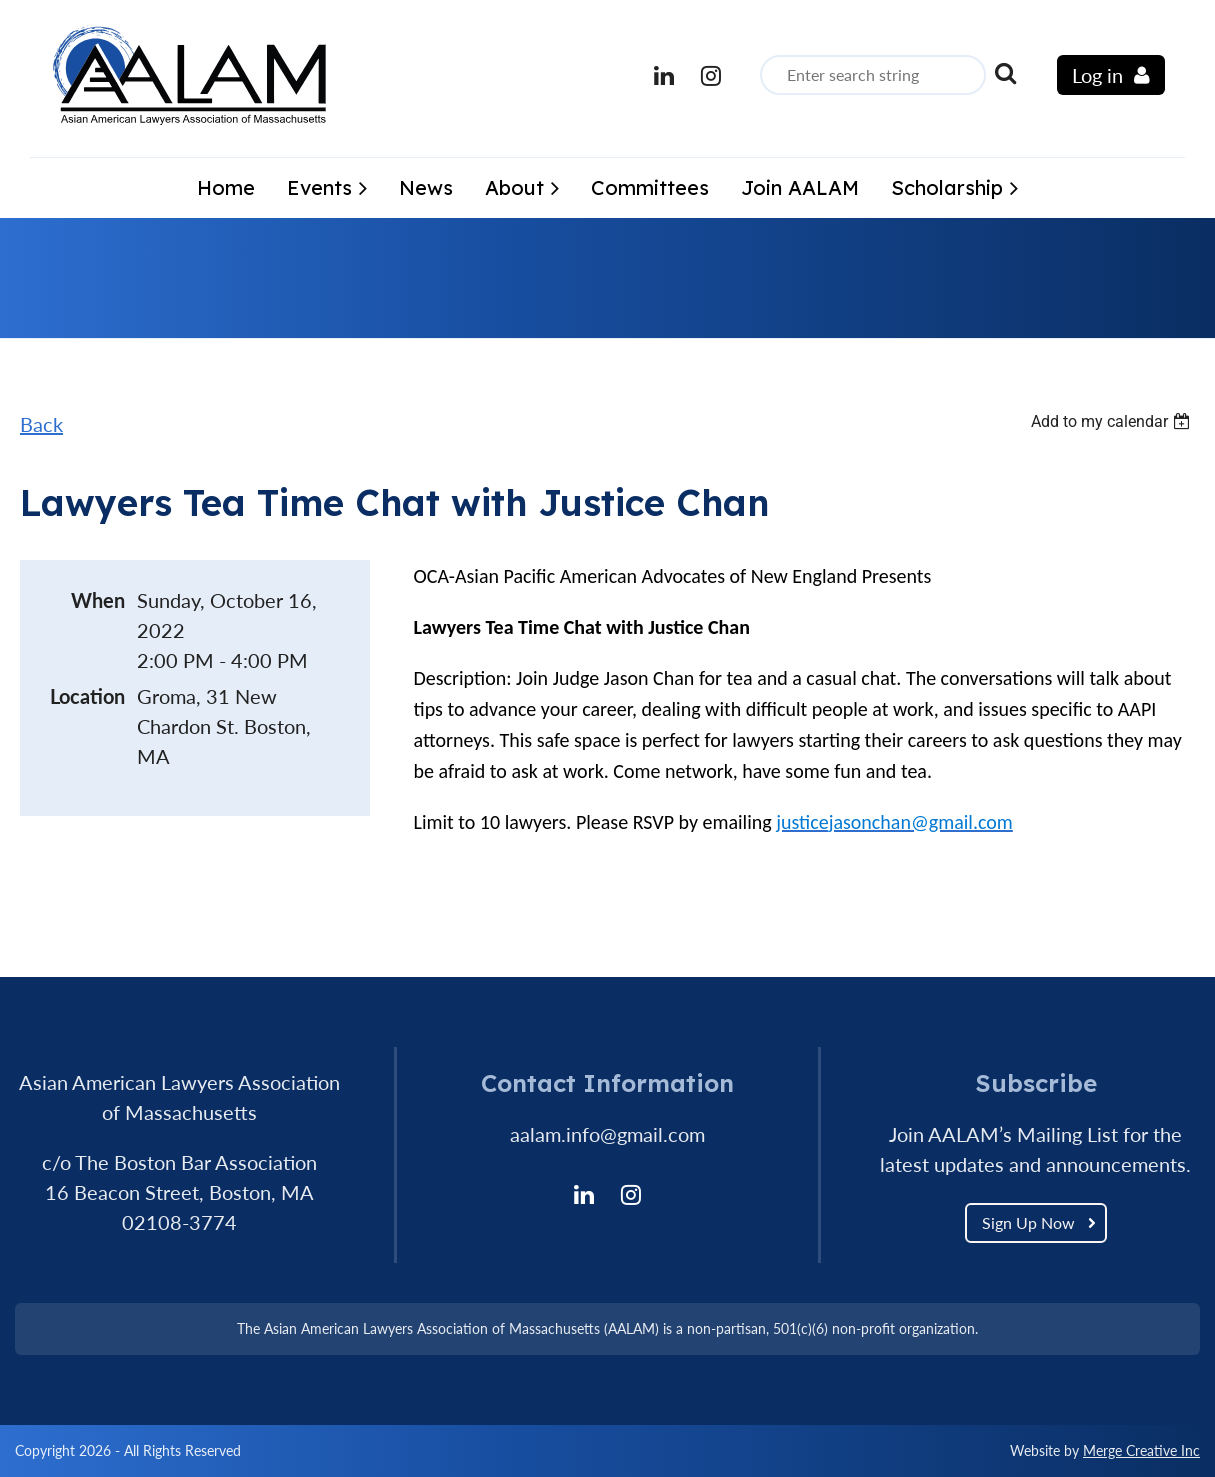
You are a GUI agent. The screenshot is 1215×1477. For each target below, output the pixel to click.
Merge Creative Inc (1141, 1450)
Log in (1097, 75)
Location (87, 696)
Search (1005, 73)
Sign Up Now (1028, 1222)
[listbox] (1113, 421)
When (98, 600)
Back (41, 424)
